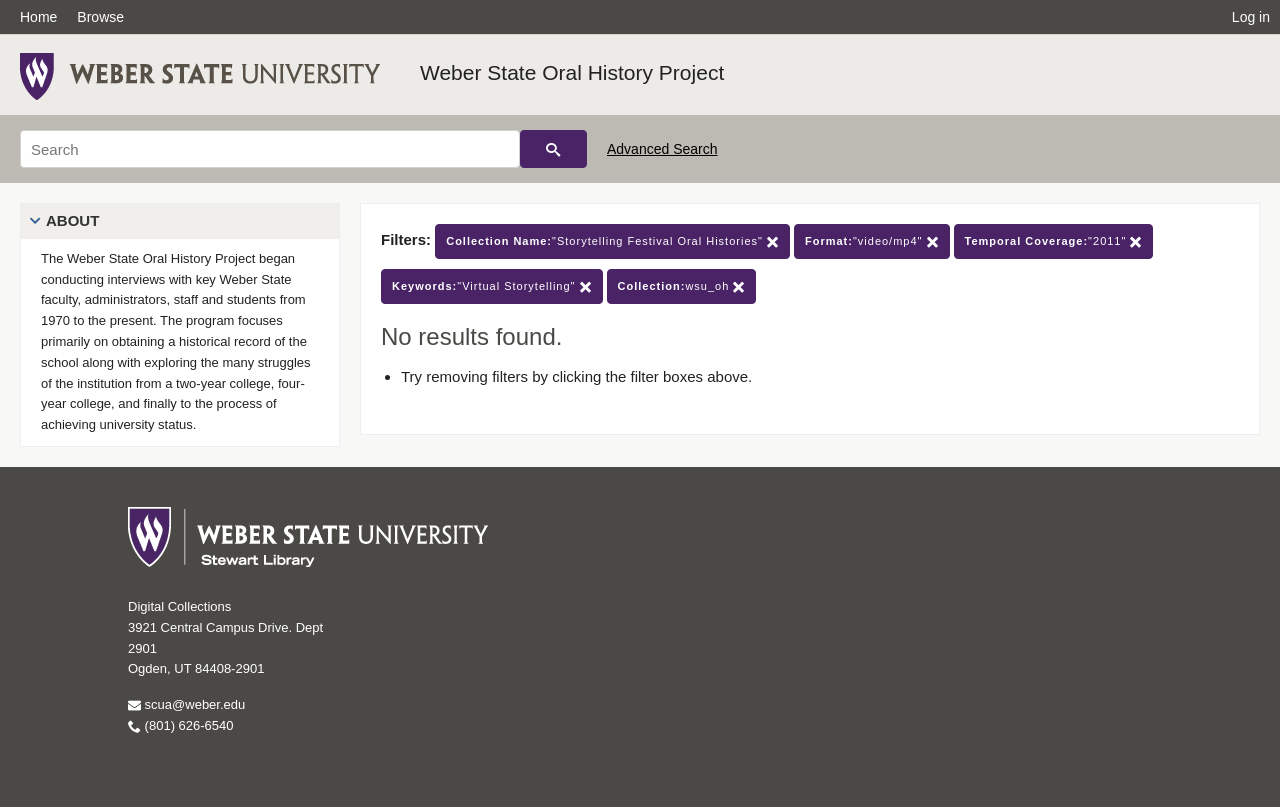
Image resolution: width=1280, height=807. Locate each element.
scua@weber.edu (186, 704)
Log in (1251, 17)
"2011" (1054, 241)
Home (38, 17)
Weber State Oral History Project (572, 72)
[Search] (270, 149)
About (72, 220)
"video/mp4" (872, 241)
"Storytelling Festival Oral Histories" (612, 241)
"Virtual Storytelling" (492, 286)
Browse (100, 17)
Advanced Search (662, 149)
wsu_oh (682, 286)
